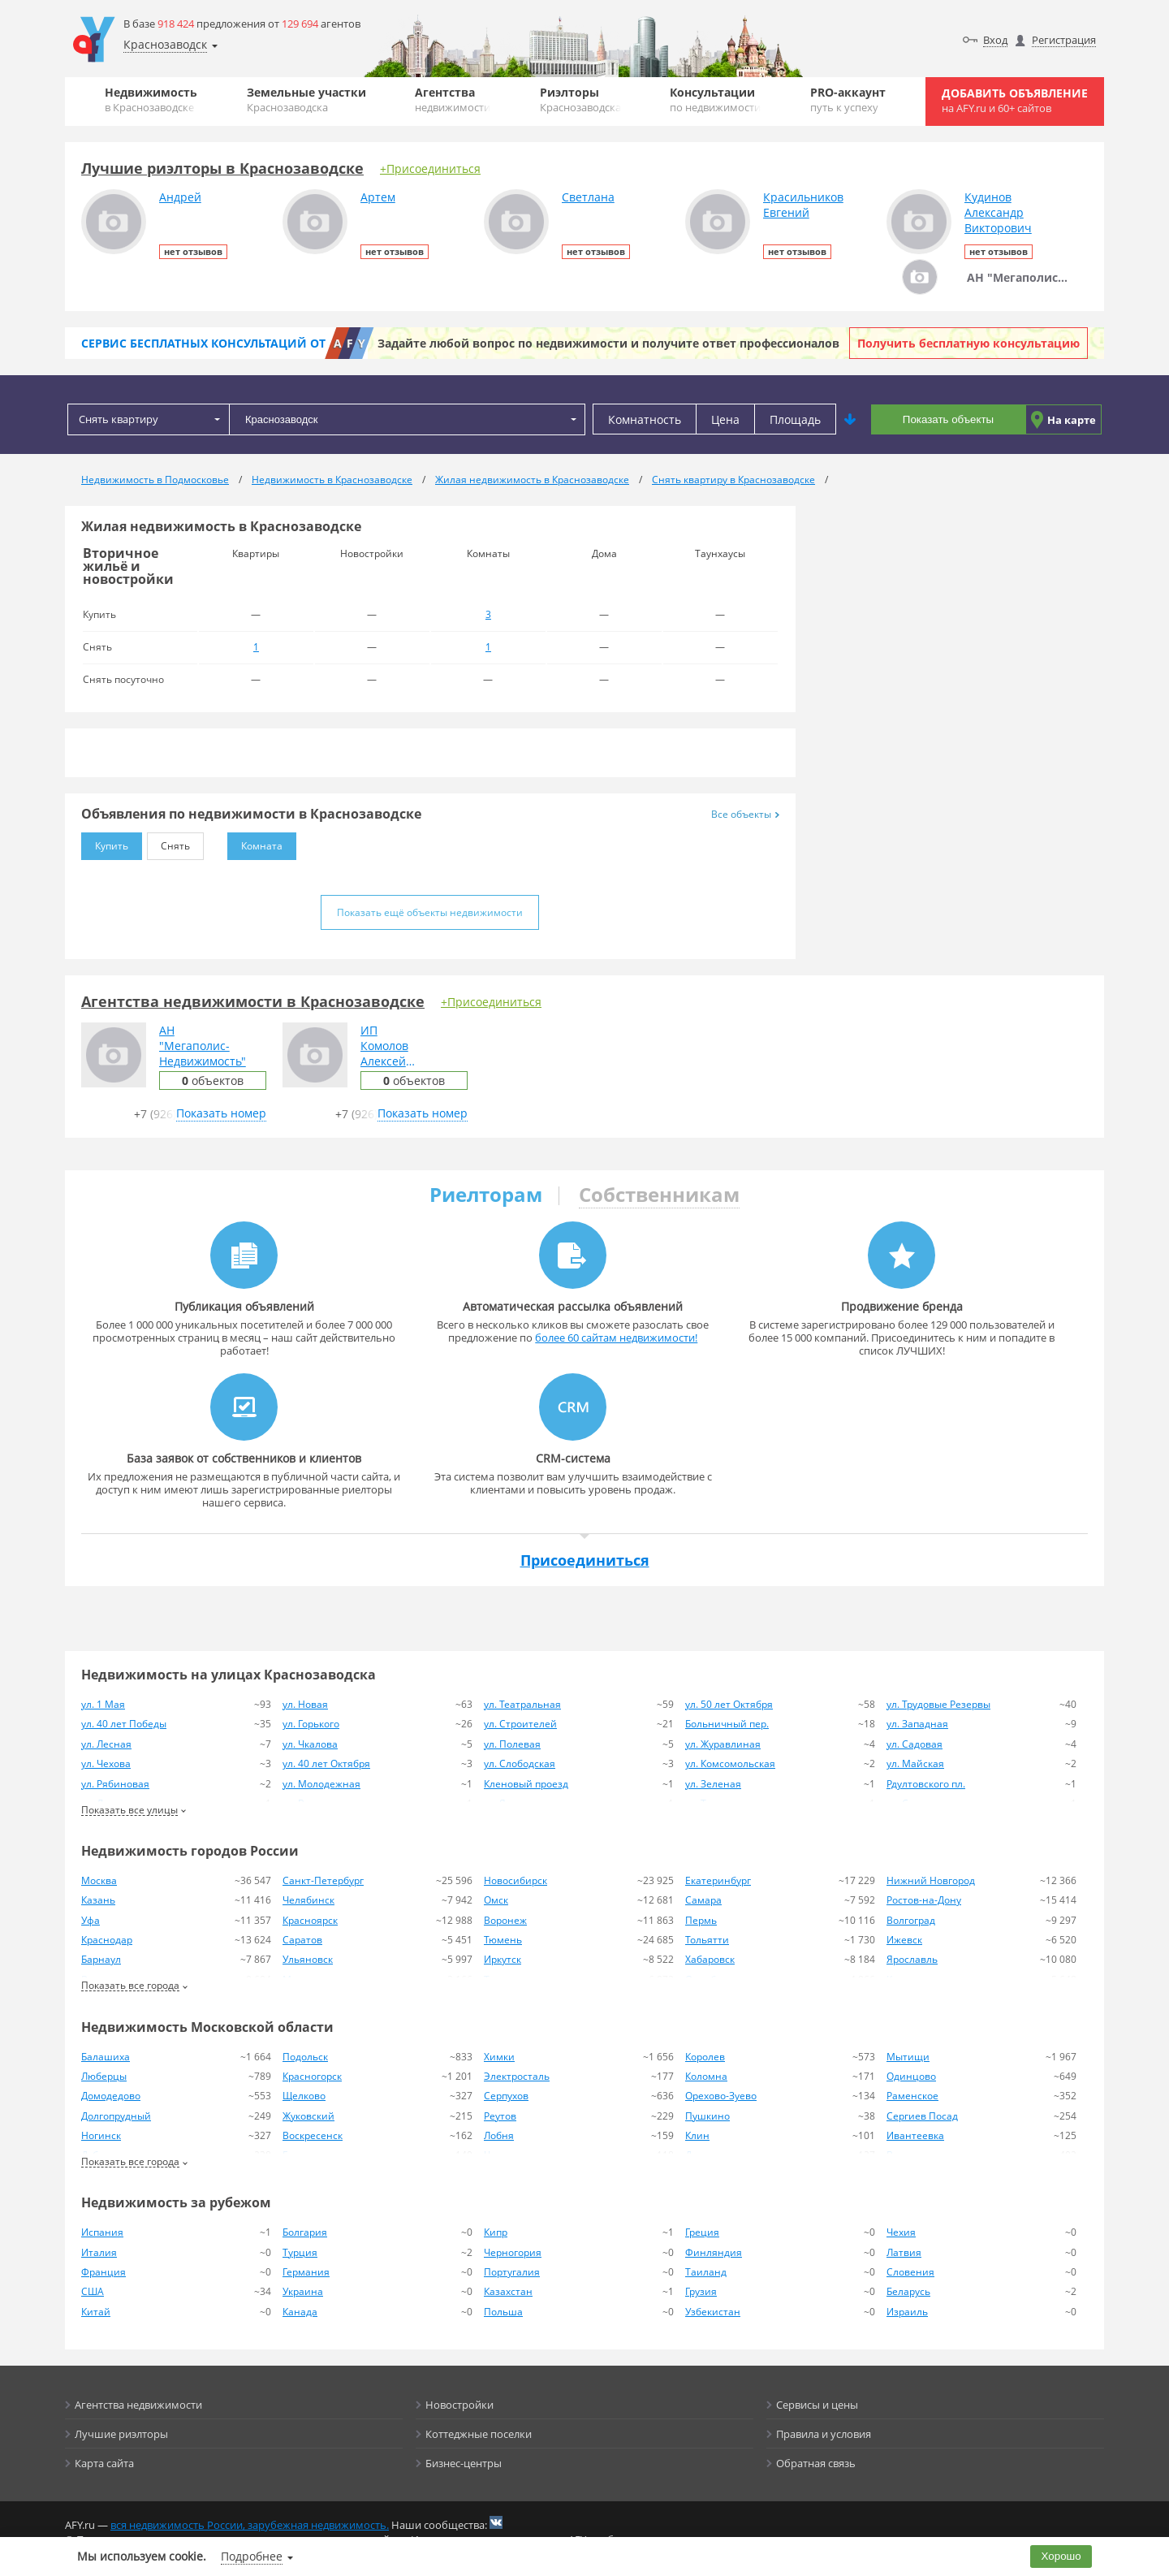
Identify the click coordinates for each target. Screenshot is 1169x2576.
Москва (99, 1880)
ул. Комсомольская (730, 1763)
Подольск (305, 2057)
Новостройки (459, 2404)
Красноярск (310, 1920)
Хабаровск (710, 1959)
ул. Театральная (522, 1704)
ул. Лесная (106, 1744)
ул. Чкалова (310, 1744)
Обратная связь (816, 2463)
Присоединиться (584, 1560)
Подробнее (252, 2556)
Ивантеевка (915, 2135)
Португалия (512, 2272)
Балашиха (105, 2057)
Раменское (912, 2096)
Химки (499, 2057)
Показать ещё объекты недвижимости (430, 912)
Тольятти (707, 1940)
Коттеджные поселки (478, 2434)
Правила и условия (823, 2434)
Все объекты (745, 814)
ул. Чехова (106, 1763)
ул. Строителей (520, 1724)
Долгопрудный (116, 2116)
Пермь (701, 1920)
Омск (496, 1900)
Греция (702, 2232)
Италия (99, 2252)
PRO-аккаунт (848, 99)
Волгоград (910, 1920)
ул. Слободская (519, 1763)
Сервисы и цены (817, 2404)
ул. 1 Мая (103, 1704)
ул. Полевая (512, 1744)
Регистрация (1064, 39)
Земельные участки (306, 99)
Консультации (715, 99)
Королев (705, 2057)
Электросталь (517, 2076)
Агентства (452, 99)
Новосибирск (515, 1880)
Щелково (304, 2096)
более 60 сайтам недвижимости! (616, 1337)
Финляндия (713, 2252)
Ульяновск (308, 1959)
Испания (102, 2232)
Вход (995, 39)
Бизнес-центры (463, 2463)
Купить (104, 842)
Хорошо (1061, 2556)
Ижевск (904, 1940)
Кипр (495, 2232)
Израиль (907, 2312)
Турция (300, 2252)
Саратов (302, 1940)
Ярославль (912, 1959)
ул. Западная (917, 1724)
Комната (255, 842)
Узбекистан (712, 2312)
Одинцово (911, 2076)
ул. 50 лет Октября (729, 1704)
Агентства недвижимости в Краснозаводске (253, 1001)
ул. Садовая (914, 1744)
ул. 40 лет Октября (326, 1763)
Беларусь (908, 2291)
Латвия (903, 2252)
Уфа (90, 1920)
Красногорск (312, 2076)
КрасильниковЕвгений (803, 204)
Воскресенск (313, 2135)
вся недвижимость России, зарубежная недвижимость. (249, 2525)
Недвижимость (151, 99)
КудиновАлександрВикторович (998, 212)
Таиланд (706, 2272)
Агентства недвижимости (138, 2404)
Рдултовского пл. (925, 1784)
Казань (98, 1900)
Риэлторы (580, 99)
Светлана (588, 197)
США (92, 2291)
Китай (95, 2312)
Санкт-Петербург (323, 1880)
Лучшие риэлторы (121, 2434)
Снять (168, 842)
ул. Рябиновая (115, 1784)
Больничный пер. (727, 1724)
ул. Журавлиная (723, 1744)
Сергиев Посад (922, 2116)
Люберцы (104, 2076)
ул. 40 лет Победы (123, 1724)
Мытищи (908, 2057)
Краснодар (106, 1940)
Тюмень (503, 1940)
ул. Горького (311, 1724)
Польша (503, 2312)
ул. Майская (915, 1763)
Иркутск (502, 1959)
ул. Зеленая (713, 1784)
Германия (306, 2272)
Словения (910, 2272)
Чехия (901, 2232)
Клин (697, 2135)
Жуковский (308, 2116)
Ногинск (101, 2135)
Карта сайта (104, 2463)
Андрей (180, 197)
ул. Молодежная (321, 1784)
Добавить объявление (1015, 100)
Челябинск (308, 1900)
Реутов (500, 2116)
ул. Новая (305, 1704)
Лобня (499, 2135)
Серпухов (506, 2096)
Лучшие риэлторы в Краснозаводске (222, 168)
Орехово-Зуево (721, 2096)
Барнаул (101, 1959)
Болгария (305, 2232)
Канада (300, 2312)
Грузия (701, 2291)
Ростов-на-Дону (923, 1900)
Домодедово (110, 2096)
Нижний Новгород (930, 1880)
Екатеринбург (718, 1880)
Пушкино (707, 2116)
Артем (377, 197)
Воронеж (505, 1920)
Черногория (512, 2252)
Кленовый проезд (526, 1784)
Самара (703, 1900)
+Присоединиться (430, 168)
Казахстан (508, 2291)
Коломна (706, 2076)
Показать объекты (948, 419)
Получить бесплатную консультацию (968, 343)
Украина (303, 2291)
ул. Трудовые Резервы (938, 1704)
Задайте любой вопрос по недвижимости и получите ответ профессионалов (608, 343)
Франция (103, 2272)
